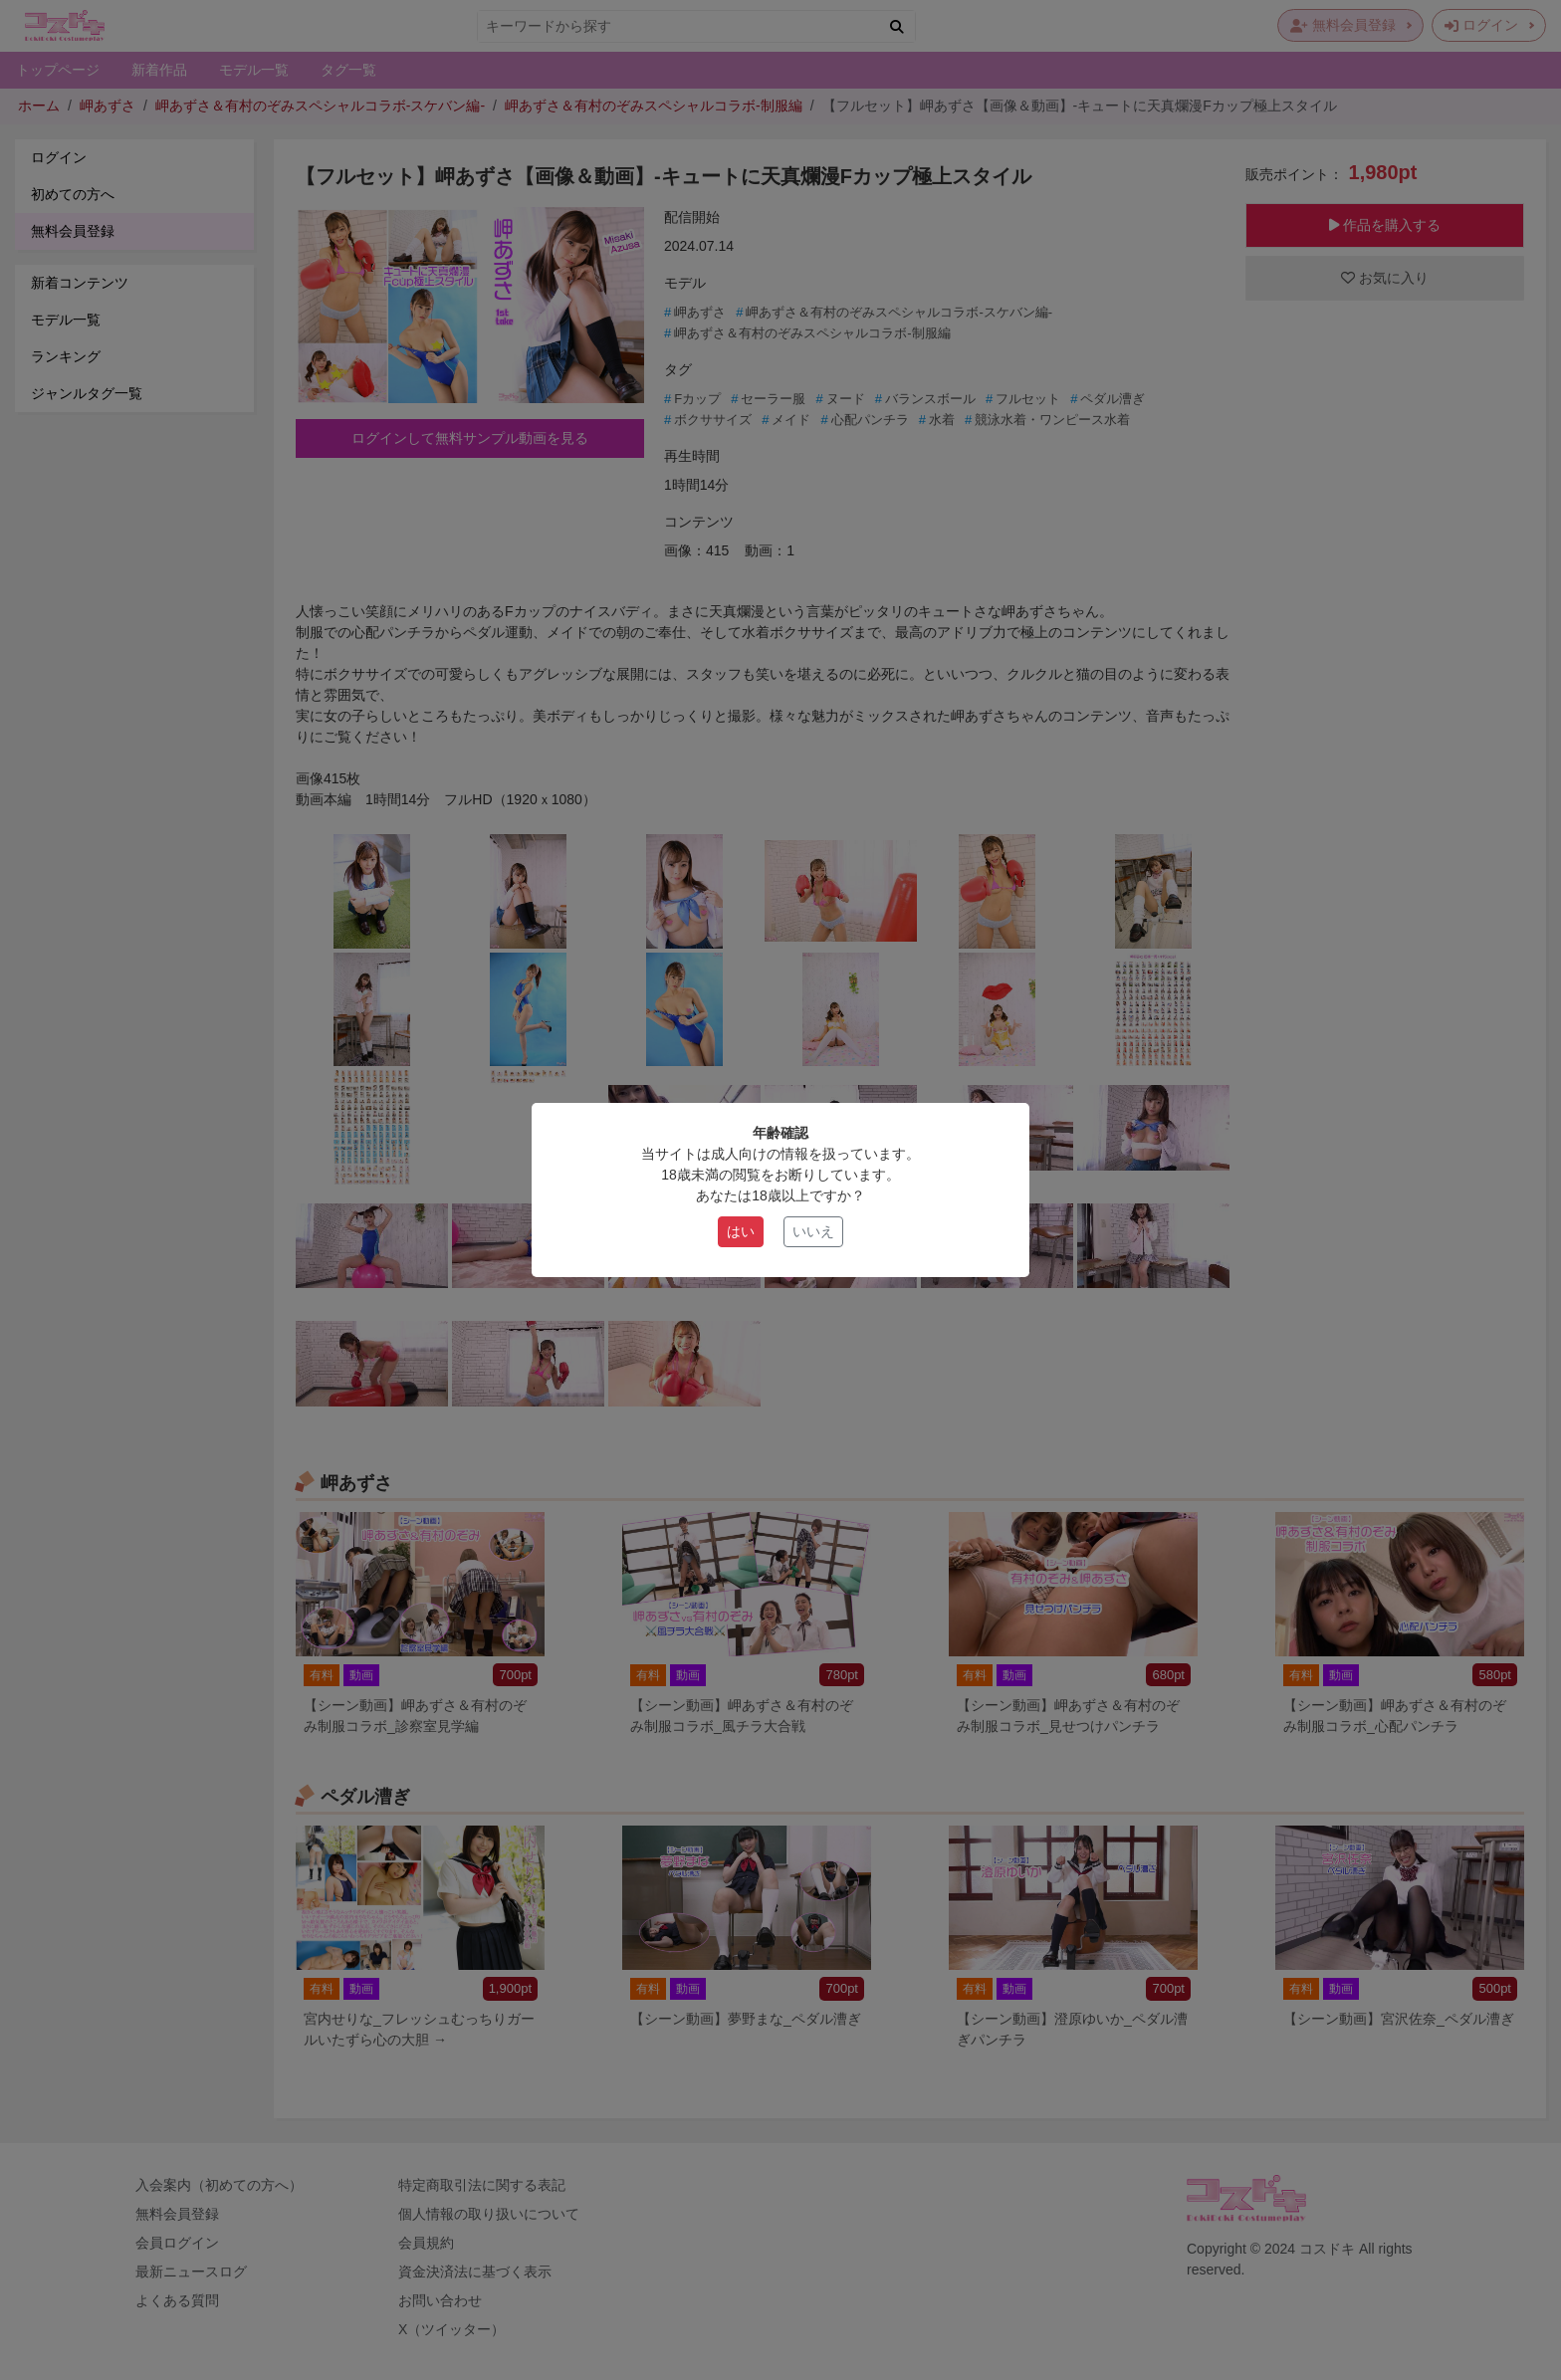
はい (741, 1231)
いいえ (813, 1231)
